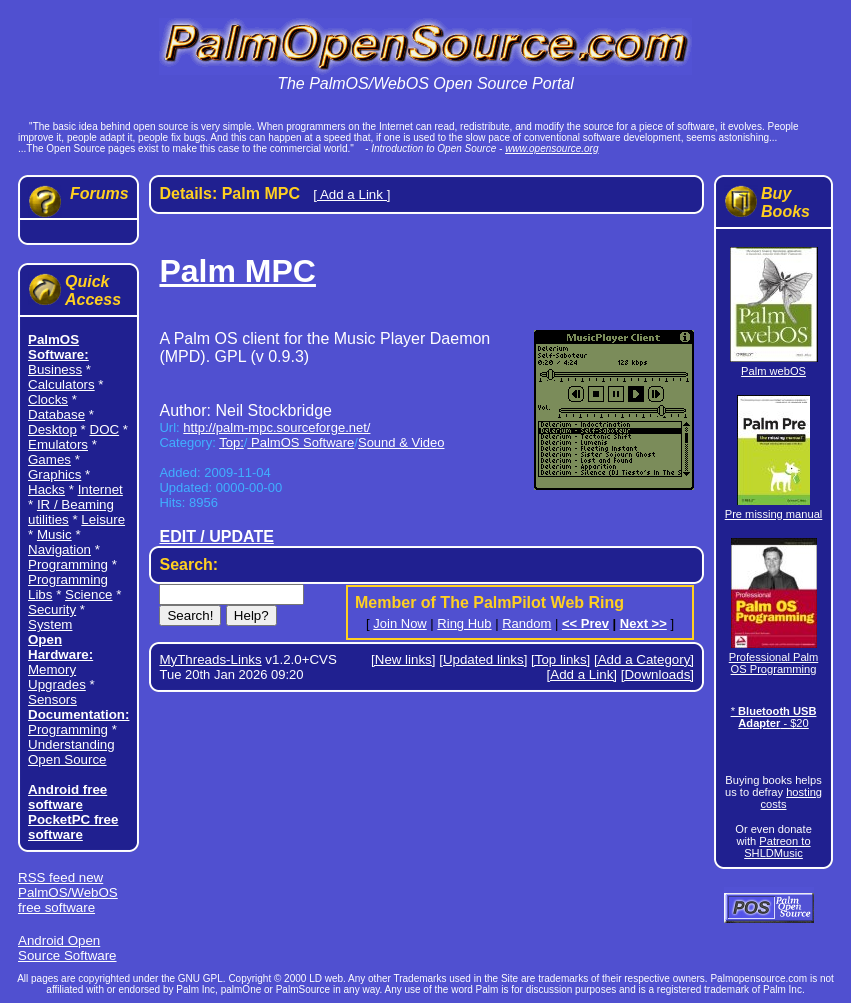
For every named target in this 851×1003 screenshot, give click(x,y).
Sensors (52, 699)
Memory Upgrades (57, 677)
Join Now (399, 623)
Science (88, 594)
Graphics (54, 474)
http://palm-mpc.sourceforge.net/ (276, 427)
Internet (100, 489)
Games (49, 459)
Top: (231, 442)
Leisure (103, 519)
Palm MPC (237, 271)
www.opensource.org (551, 148)
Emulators (58, 444)
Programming (68, 564)
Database (56, 414)
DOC (105, 429)
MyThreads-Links (210, 659)
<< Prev (585, 623)
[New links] (403, 659)
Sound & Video (401, 442)
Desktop (52, 429)
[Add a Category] (644, 659)
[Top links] (560, 659)
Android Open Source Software (67, 948)
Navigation (59, 549)
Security (52, 609)
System (50, 624)
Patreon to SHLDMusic (777, 847)
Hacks (46, 489)
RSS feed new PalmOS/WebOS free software (68, 892)
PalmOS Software (300, 442)
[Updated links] (483, 659)
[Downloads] (657, 674)
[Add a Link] (582, 674)
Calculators (61, 384)
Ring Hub (464, 623)
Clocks (48, 399)
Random (526, 623)
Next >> (643, 623)
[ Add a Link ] (351, 194)
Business (55, 369)
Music (54, 534)
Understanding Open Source (71, 752)
